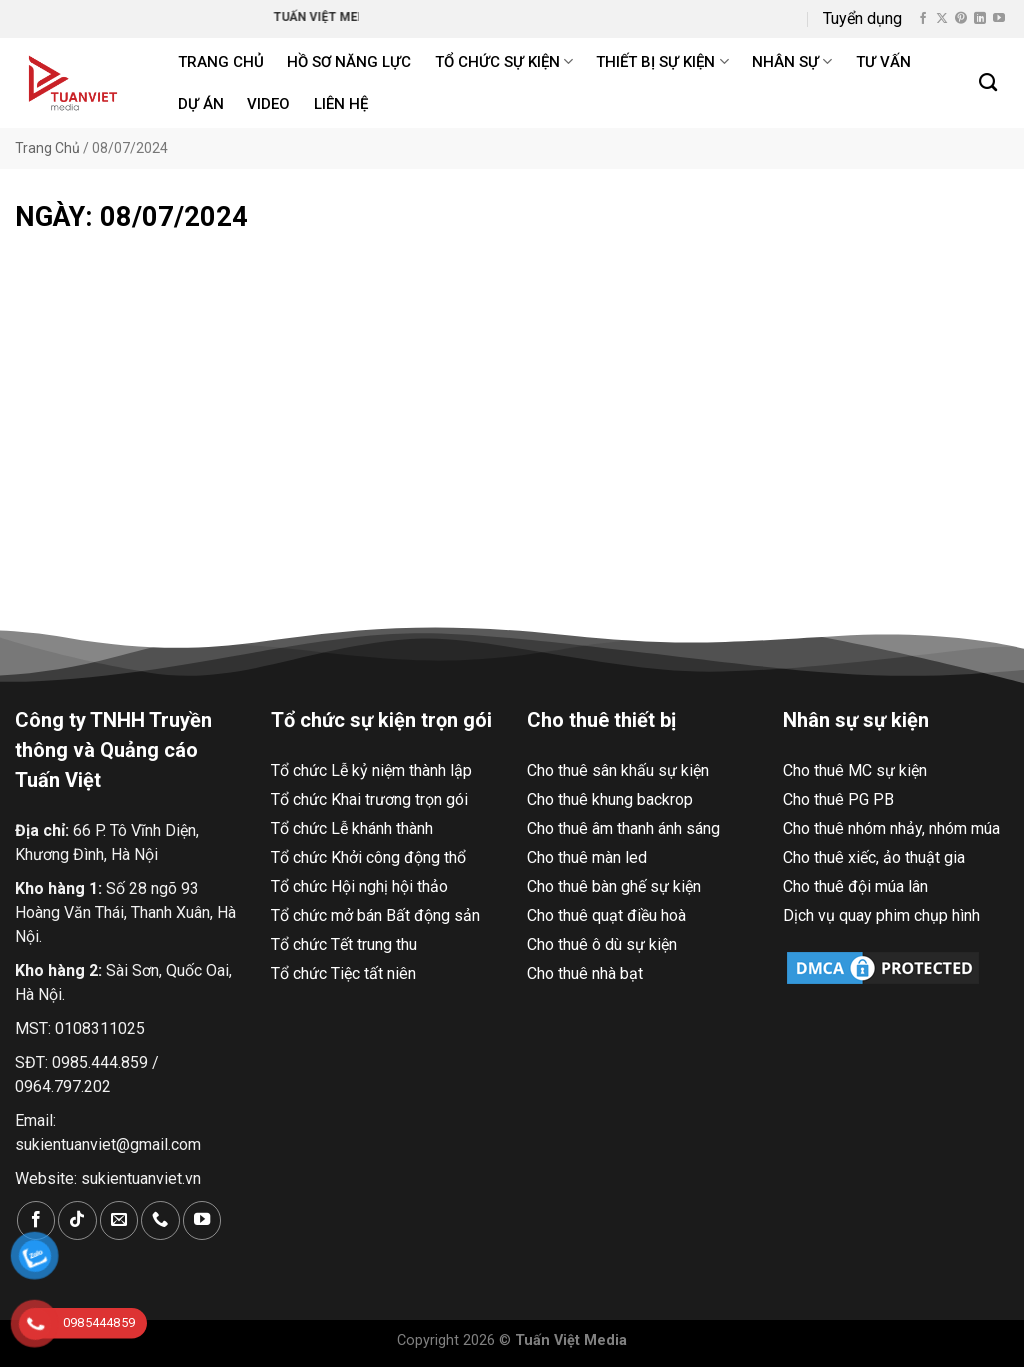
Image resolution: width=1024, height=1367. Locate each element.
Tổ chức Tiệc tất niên (343, 973)
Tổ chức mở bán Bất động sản (375, 915)
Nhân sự (792, 61)
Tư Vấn (883, 62)
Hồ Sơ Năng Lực (349, 62)
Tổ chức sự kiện (504, 61)
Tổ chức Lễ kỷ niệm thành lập (371, 770)
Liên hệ (341, 104)
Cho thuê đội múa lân (855, 886)
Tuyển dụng (862, 18)
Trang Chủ (47, 148)
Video (268, 104)
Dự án (201, 104)
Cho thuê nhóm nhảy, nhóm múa (891, 828)
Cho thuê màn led (587, 857)
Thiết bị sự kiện (662, 61)
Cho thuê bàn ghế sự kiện (614, 886)
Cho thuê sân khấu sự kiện (618, 770)
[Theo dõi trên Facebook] (923, 19)
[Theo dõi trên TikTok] (77, 1220)
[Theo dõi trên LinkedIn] (980, 19)
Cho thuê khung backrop (610, 799)
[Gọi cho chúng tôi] (160, 1220)
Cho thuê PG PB (838, 799)
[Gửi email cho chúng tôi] (119, 1220)
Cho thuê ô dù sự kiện (602, 944)
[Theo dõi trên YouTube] (999, 19)
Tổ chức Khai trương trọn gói (369, 799)
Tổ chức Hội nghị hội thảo (359, 886)
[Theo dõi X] (942, 19)
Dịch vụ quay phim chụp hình (881, 915)
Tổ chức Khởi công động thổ (368, 857)
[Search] (989, 83)
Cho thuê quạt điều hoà (606, 915)
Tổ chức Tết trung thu (344, 944)
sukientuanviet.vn (141, 1178)
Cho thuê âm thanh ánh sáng (623, 828)
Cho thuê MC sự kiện (855, 770)
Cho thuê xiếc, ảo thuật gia (874, 857)
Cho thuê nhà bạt (585, 973)
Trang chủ (221, 62)
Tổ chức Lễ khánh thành (352, 828)
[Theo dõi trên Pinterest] (961, 19)
